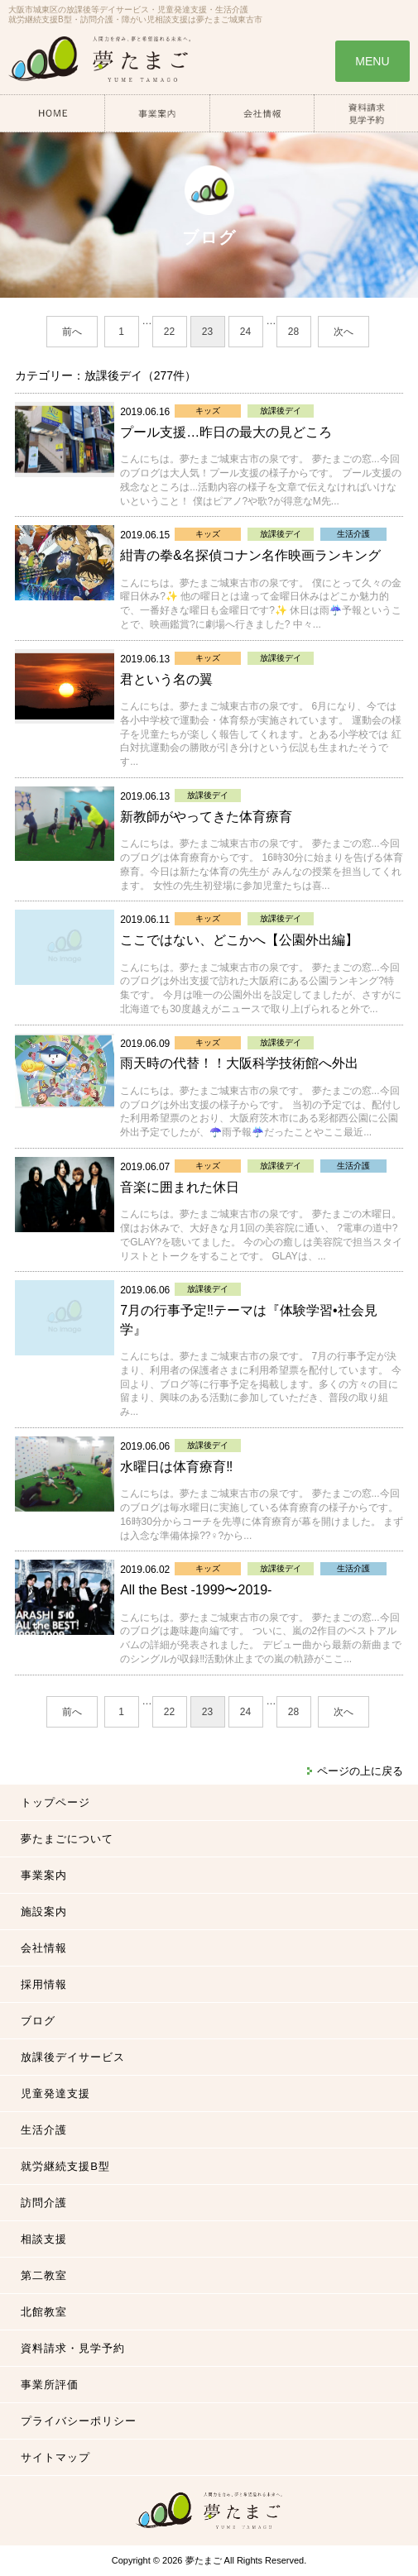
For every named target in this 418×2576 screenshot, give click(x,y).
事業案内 (44, 1875)
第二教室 (44, 2275)
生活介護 (44, 2130)
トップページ (55, 1802)
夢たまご (203, 2560)
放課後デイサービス (73, 2057)
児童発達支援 (55, 2093)
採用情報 (44, 1984)
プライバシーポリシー (79, 2421)
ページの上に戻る (360, 1771)
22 (169, 331)
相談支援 (44, 2239)
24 (245, 331)
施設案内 (44, 1911)
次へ (343, 331)
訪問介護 (44, 2202)
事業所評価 (50, 2384)
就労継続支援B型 (65, 2166)
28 (293, 331)
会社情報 (44, 1948)
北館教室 (44, 2312)
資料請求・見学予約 (73, 2348)
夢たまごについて (67, 1839)
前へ (72, 331)
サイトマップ (55, 2457)
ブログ (38, 2020)
